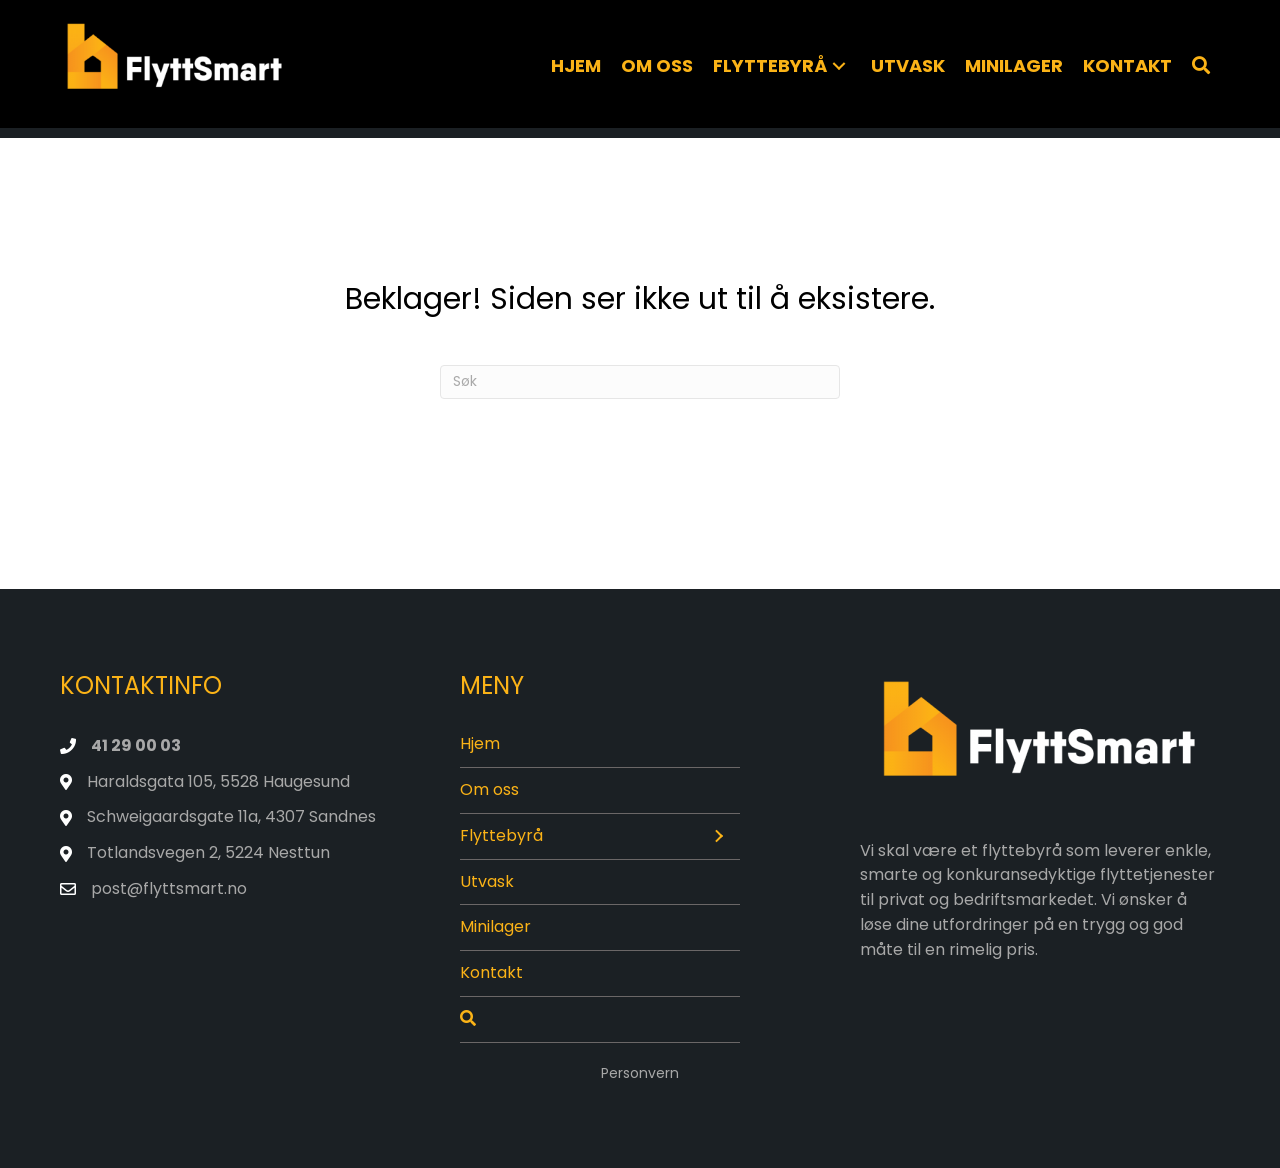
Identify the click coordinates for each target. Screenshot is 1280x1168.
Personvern (640, 1073)
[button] (839, 66)
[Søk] (1201, 66)
